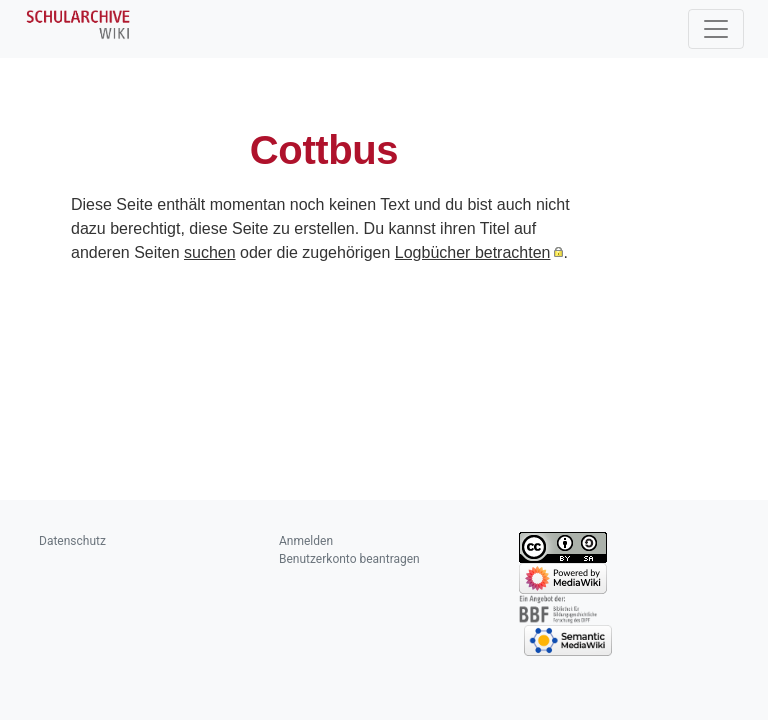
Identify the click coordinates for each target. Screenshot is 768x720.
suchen (210, 252)
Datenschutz (72, 541)
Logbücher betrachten (473, 252)
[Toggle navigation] (716, 29)
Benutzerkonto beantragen (349, 559)
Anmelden (306, 541)
